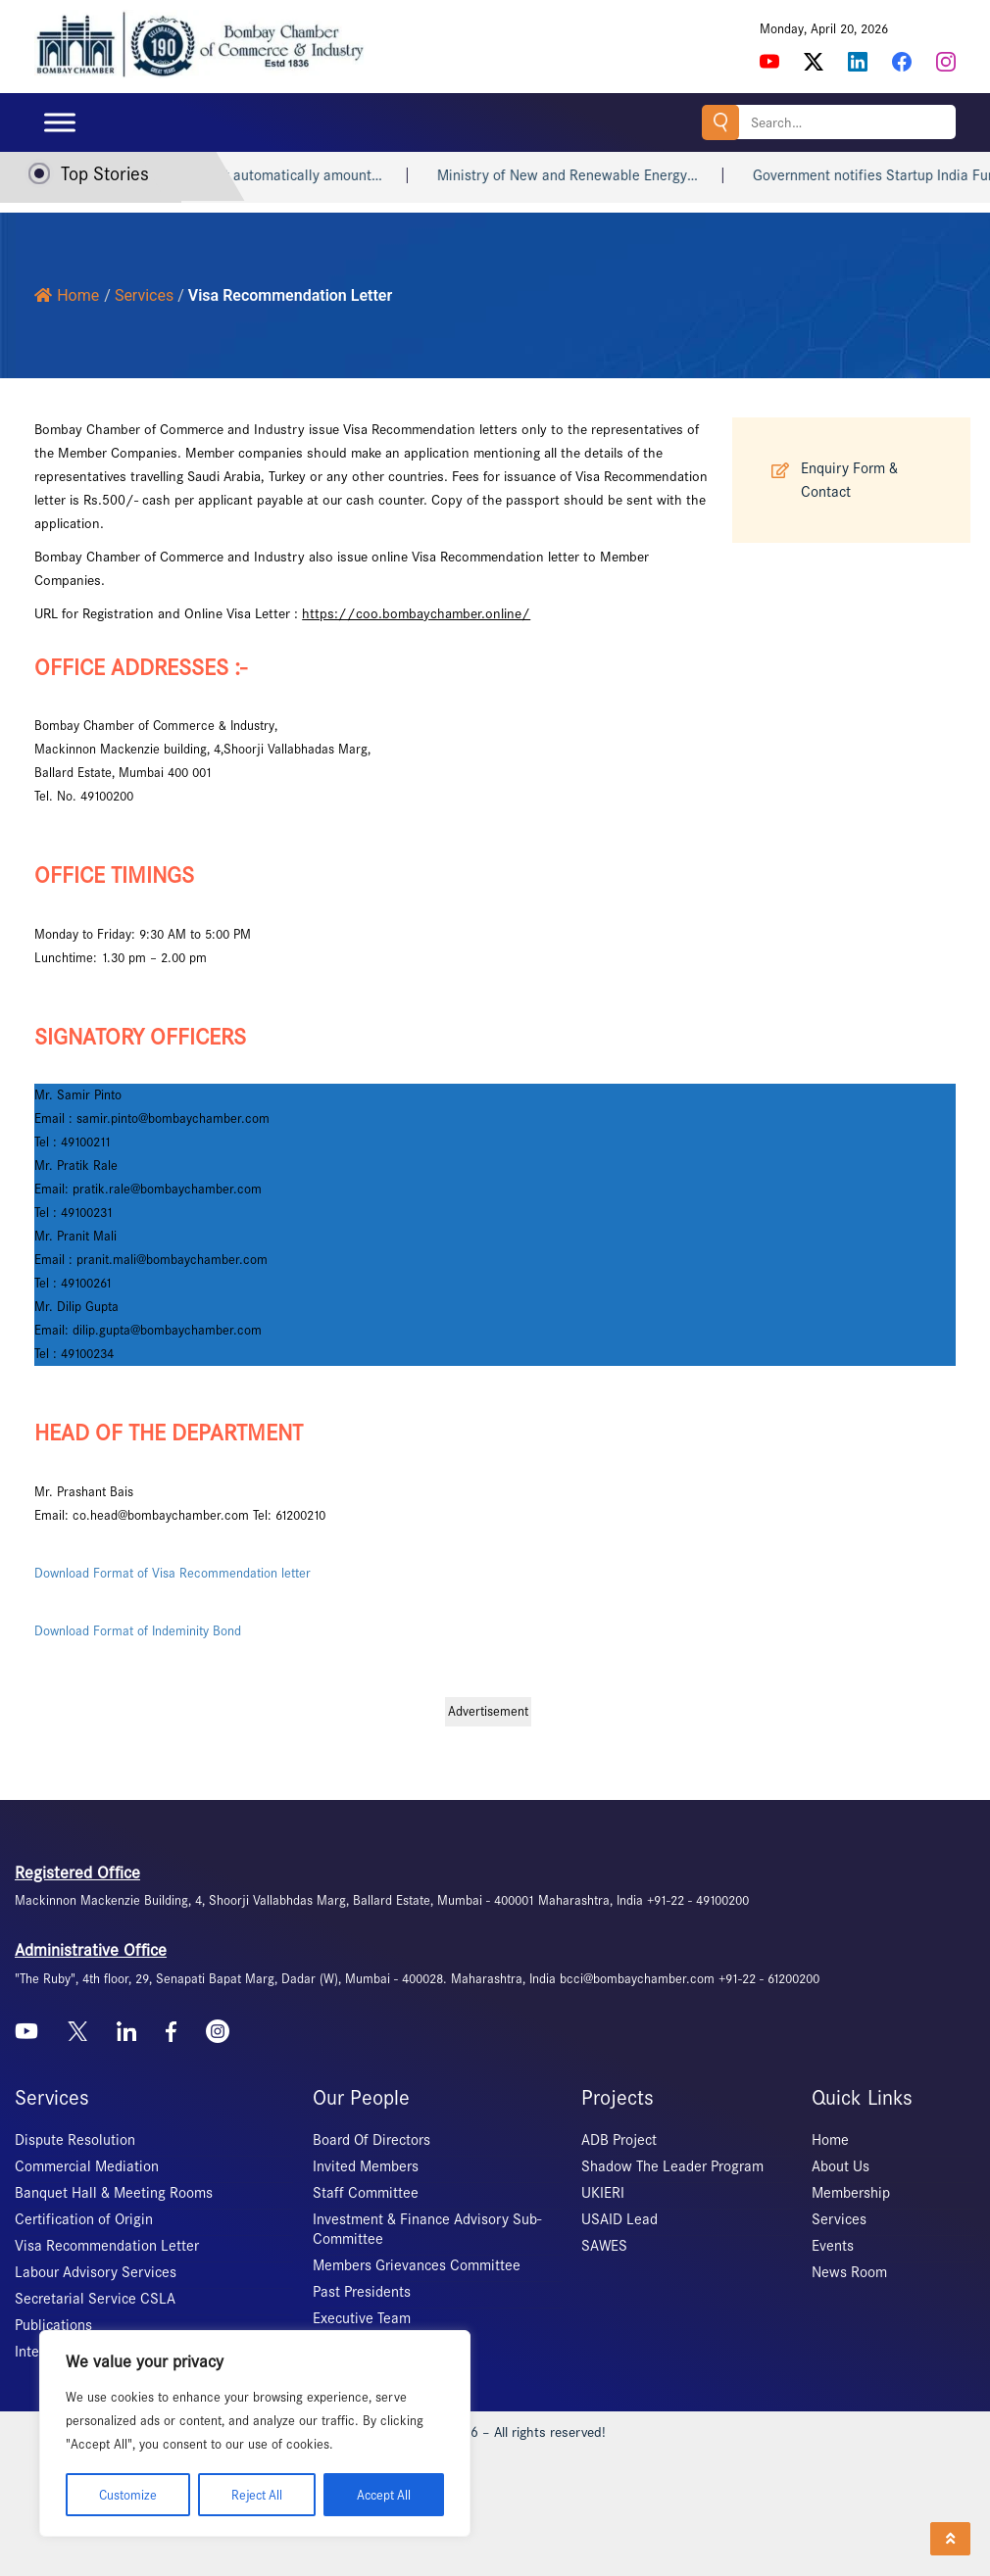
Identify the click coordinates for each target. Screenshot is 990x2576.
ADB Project (619, 2140)
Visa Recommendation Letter (107, 2246)
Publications (53, 2325)
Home (66, 295)
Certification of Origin (84, 2219)
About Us (840, 2166)
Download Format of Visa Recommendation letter (172, 1573)
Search (719, 122)
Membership (851, 2193)
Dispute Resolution (75, 2140)
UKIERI (602, 2193)
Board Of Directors (371, 2140)
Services (839, 2219)
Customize (127, 2494)
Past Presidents (362, 2292)
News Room (849, 2272)
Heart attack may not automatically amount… (274, 175)
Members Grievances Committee (416, 2265)
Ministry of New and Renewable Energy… (602, 175)
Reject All (255, 2494)
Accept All (383, 2494)
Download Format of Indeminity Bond (137, 1631)
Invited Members (366, 2166)
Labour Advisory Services (95, 2272)
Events (833, 2246)
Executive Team (362, 2318)
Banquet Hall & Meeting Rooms (114, 2193)
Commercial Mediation (87, 2166)
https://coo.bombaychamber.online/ (416, 613)
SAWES (604, 2246)
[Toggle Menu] (59, 122)
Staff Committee (366, 2193)
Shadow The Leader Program (672, 2166)
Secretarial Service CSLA (95, 2299)
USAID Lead (619, 2219)
